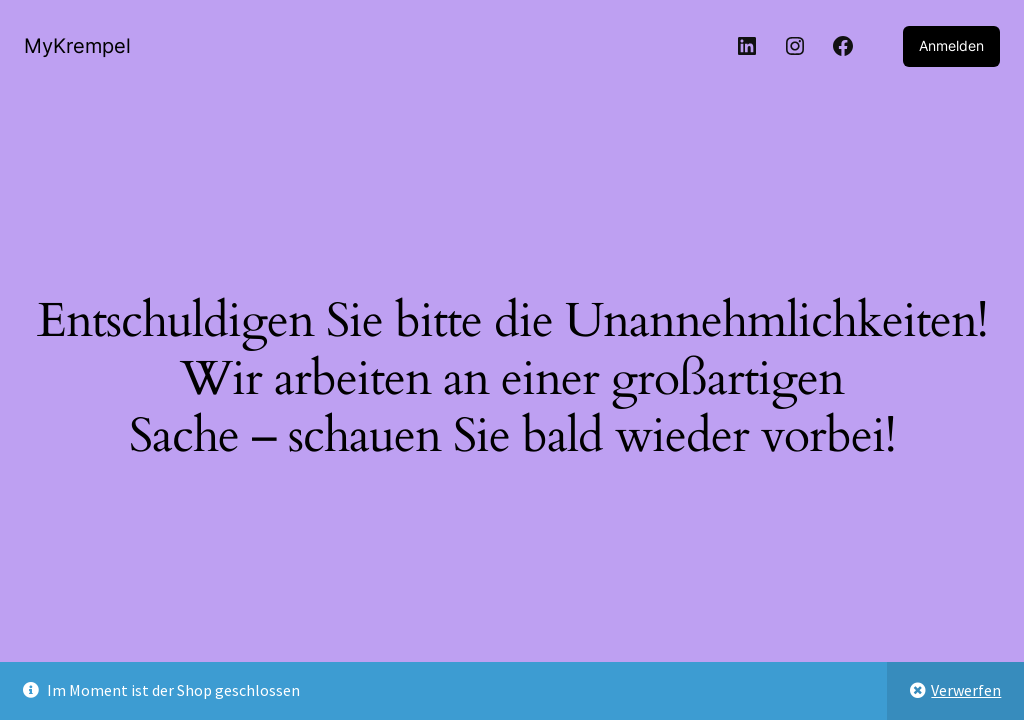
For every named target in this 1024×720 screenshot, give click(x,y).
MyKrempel (77, 46)
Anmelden (951, 45)
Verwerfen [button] (966, 690)
